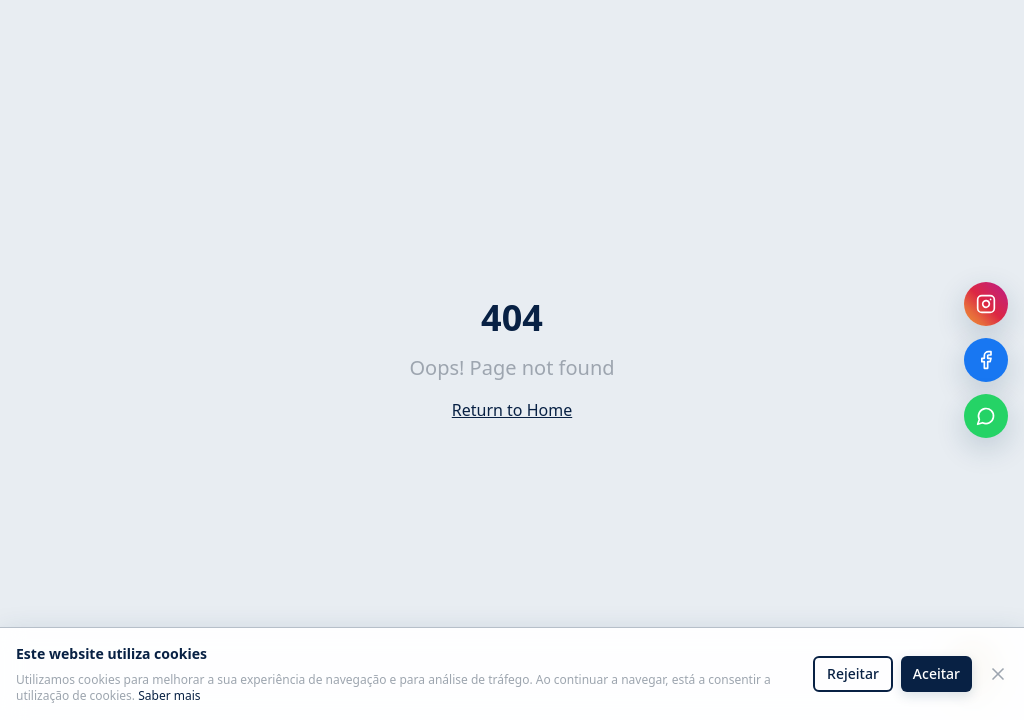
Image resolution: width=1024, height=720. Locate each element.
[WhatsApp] (986, 416)
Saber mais (169, 696)
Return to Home (512, 410)
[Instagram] (986, 304)
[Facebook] (986, 360)
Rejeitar (853, 673)
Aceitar (936, 673)
